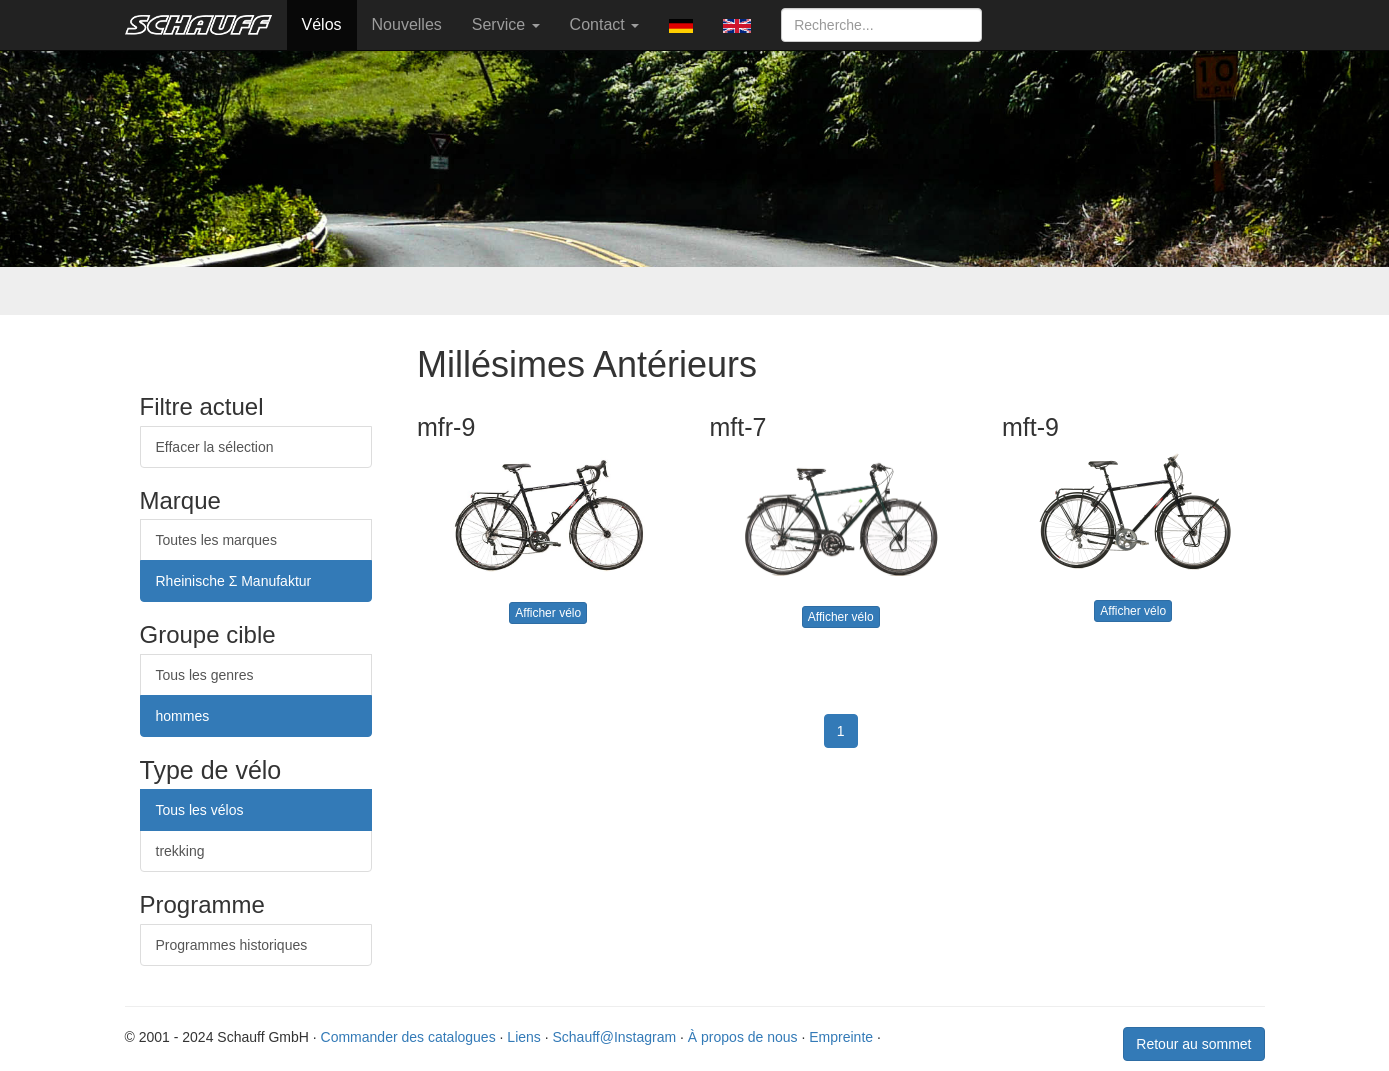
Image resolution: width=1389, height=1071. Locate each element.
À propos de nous (743, 1037)
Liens (523, 1037)
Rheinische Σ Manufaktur (234, 581)
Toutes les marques (216, 540)
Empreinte (841, 1037)
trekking (180, 851)
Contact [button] (605, 24)
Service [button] (506, 24)
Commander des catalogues (408, 1037)
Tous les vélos (200, 810)
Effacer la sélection (215, 447)
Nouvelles (407, 24)
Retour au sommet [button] (1193, 1044)
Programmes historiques (232, 945)
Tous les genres (205, 675)
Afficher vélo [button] (548, 613)
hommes (183, 716)
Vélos (322, 24)
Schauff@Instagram (614, 1037)
